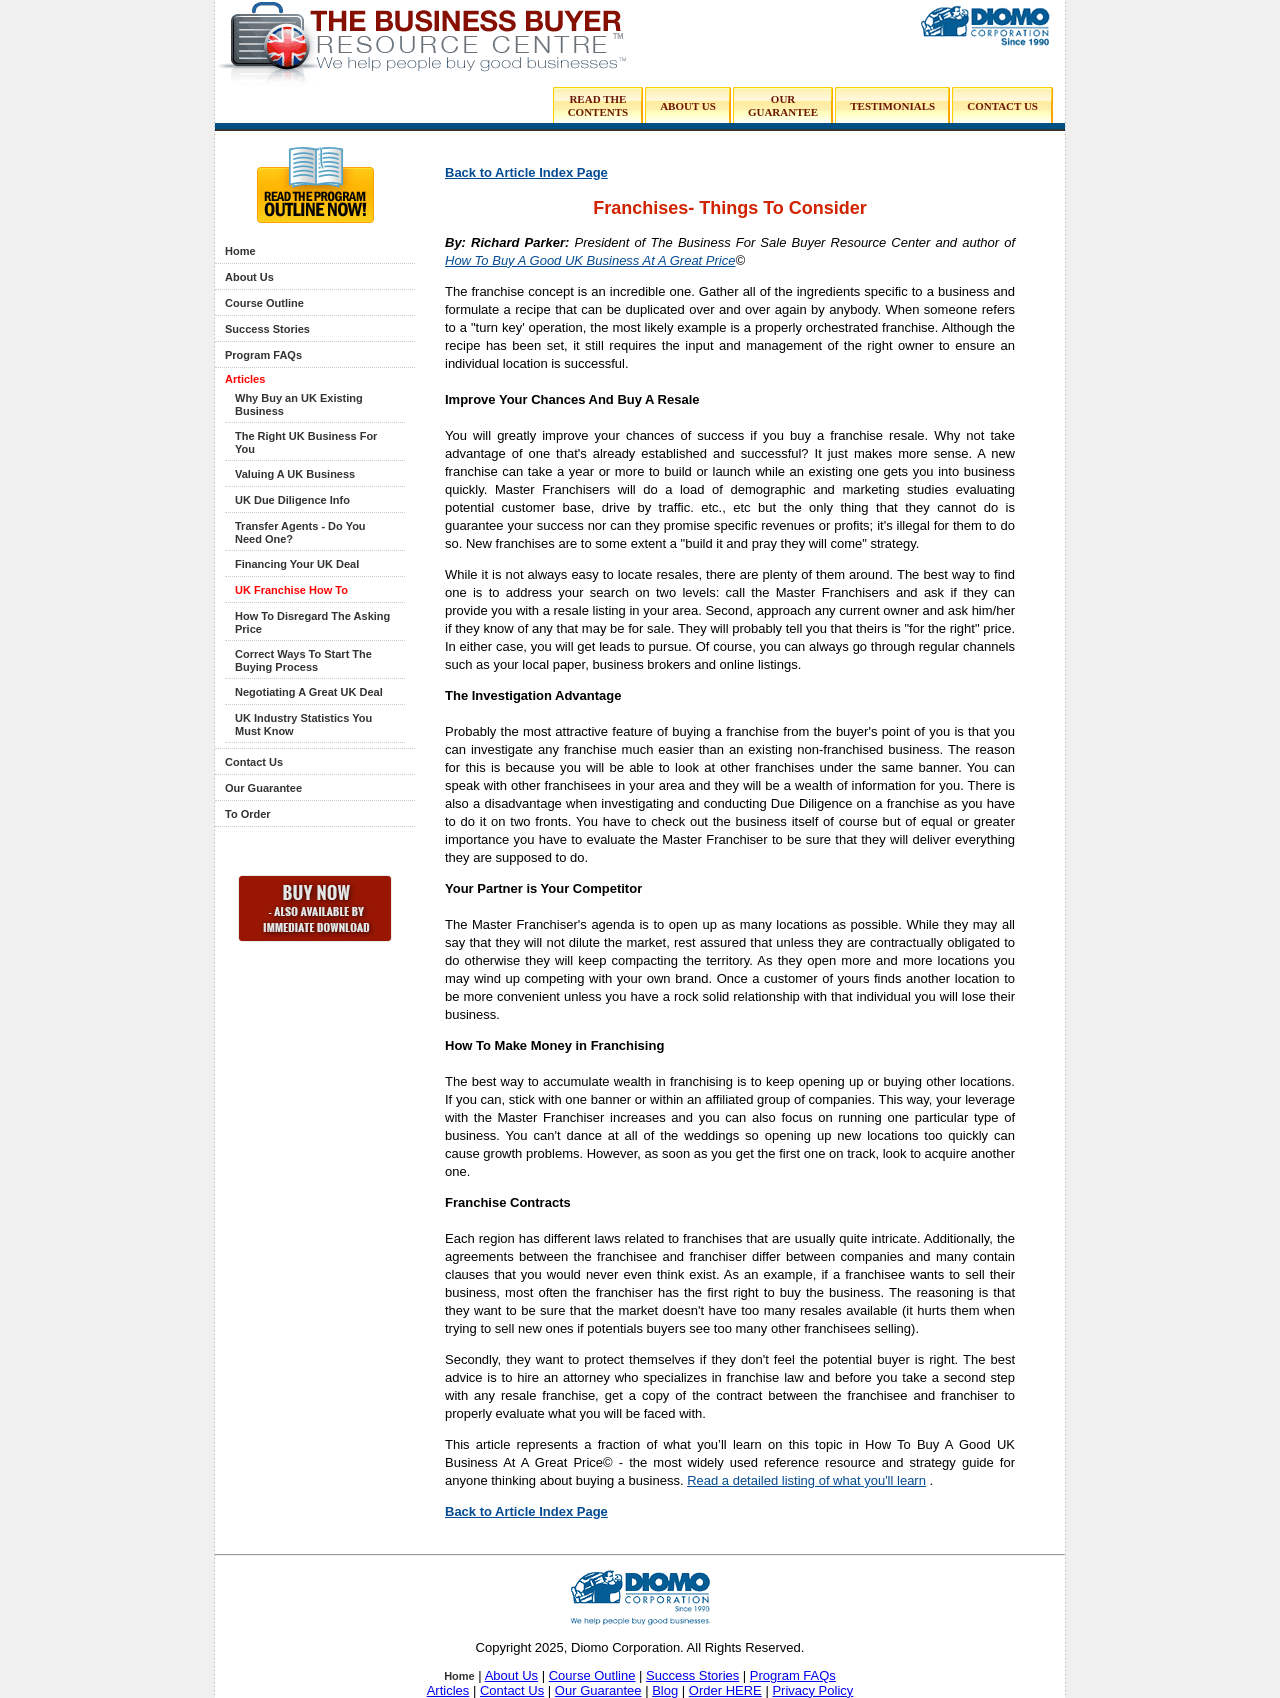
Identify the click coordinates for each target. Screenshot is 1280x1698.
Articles (245, 379)
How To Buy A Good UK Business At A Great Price (590, 260)
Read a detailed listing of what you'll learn (806, 1480)
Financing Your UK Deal (297, 564)
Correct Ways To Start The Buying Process (303, 660)
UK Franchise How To (291, 590)
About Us (249, 277)
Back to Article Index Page (526, 172)
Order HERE (725, 1690)
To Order (248, 814)
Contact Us (254, 762)
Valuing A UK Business (295, 474)
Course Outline (264, 303)
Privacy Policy (812, 1690)
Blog (665, 1690)
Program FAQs (263, 355)
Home (240, 251)
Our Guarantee (263, 788)
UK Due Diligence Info (292, 500)
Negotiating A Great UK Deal (309, 692)
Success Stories (267, 329)
